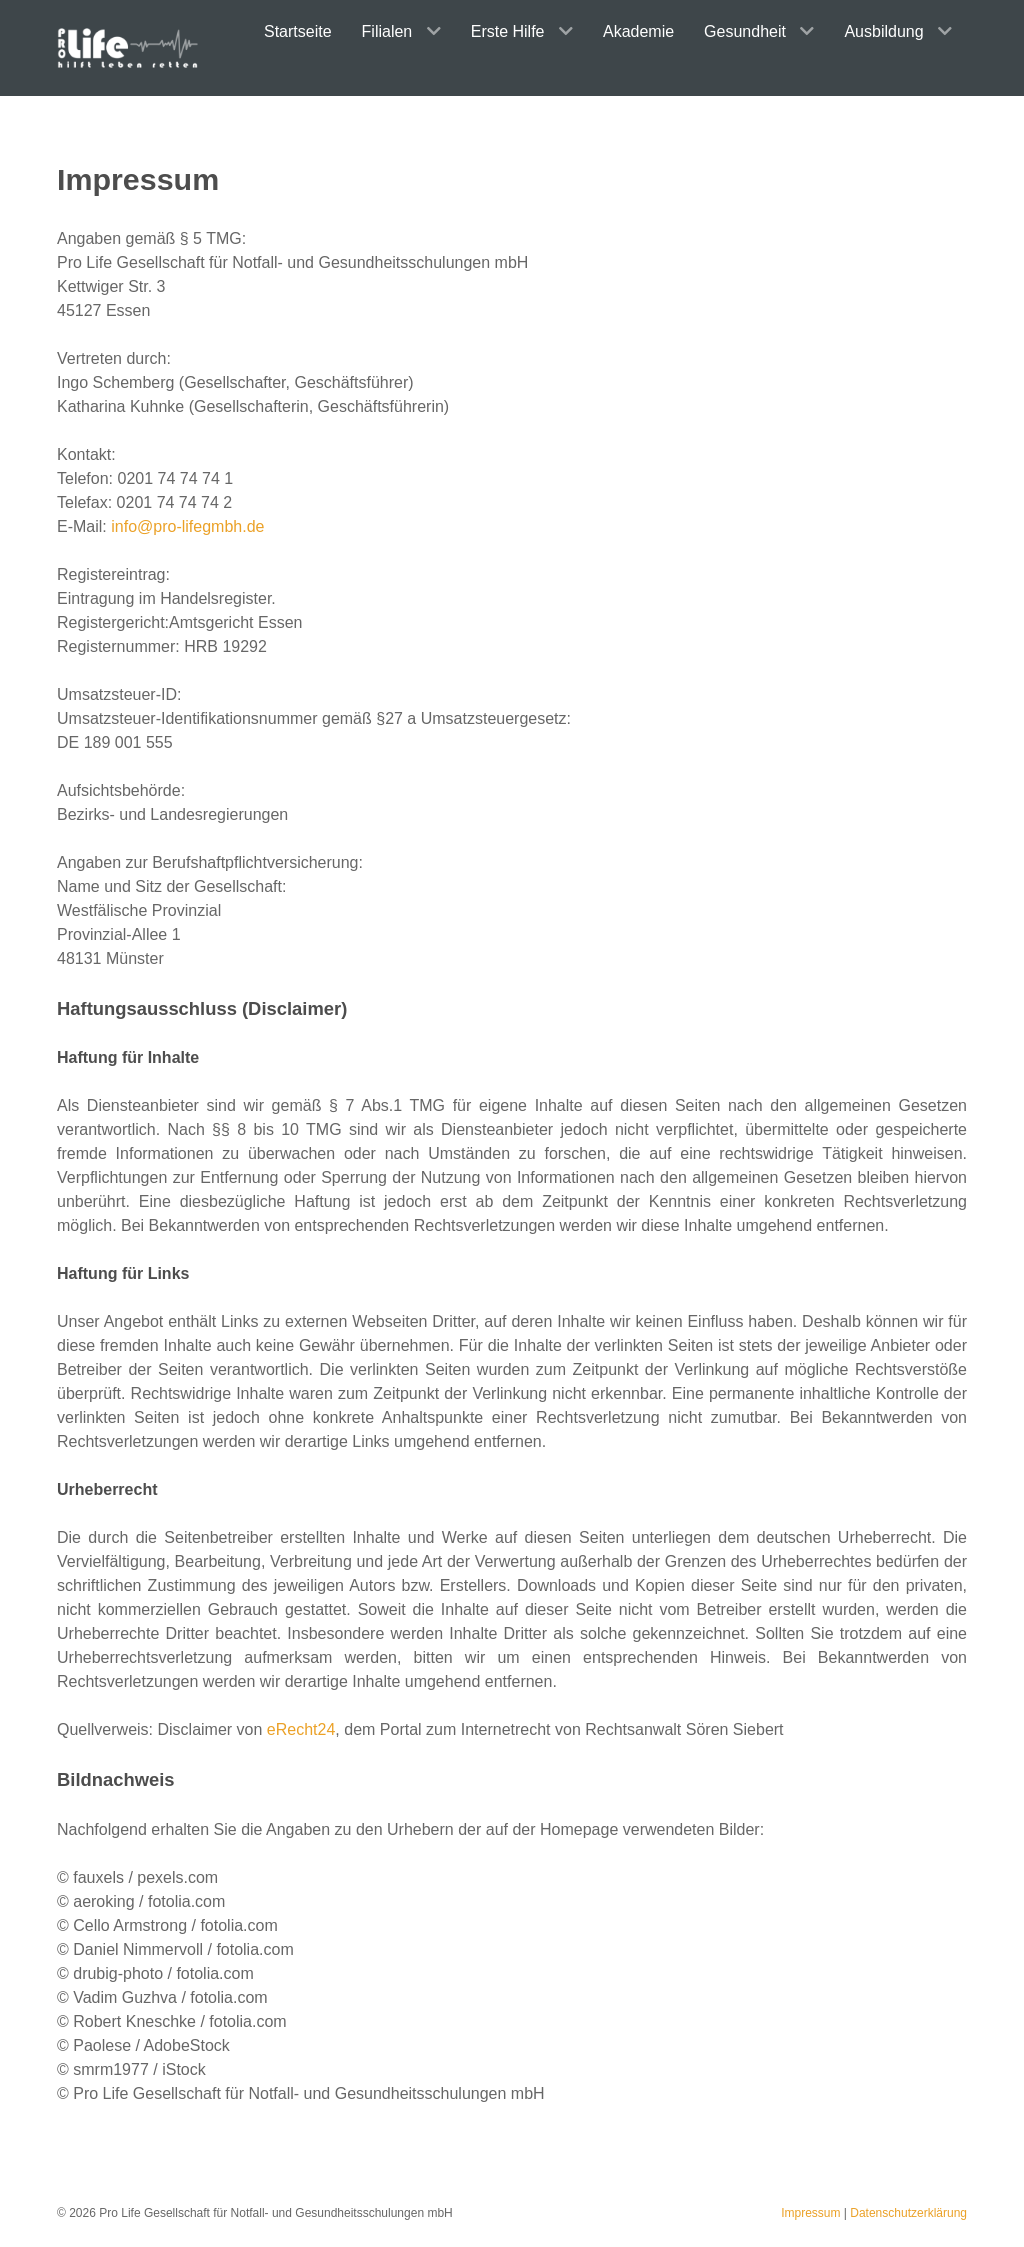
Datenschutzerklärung (908, 2213)
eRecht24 (301, 1729)
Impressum (810, 2213)
